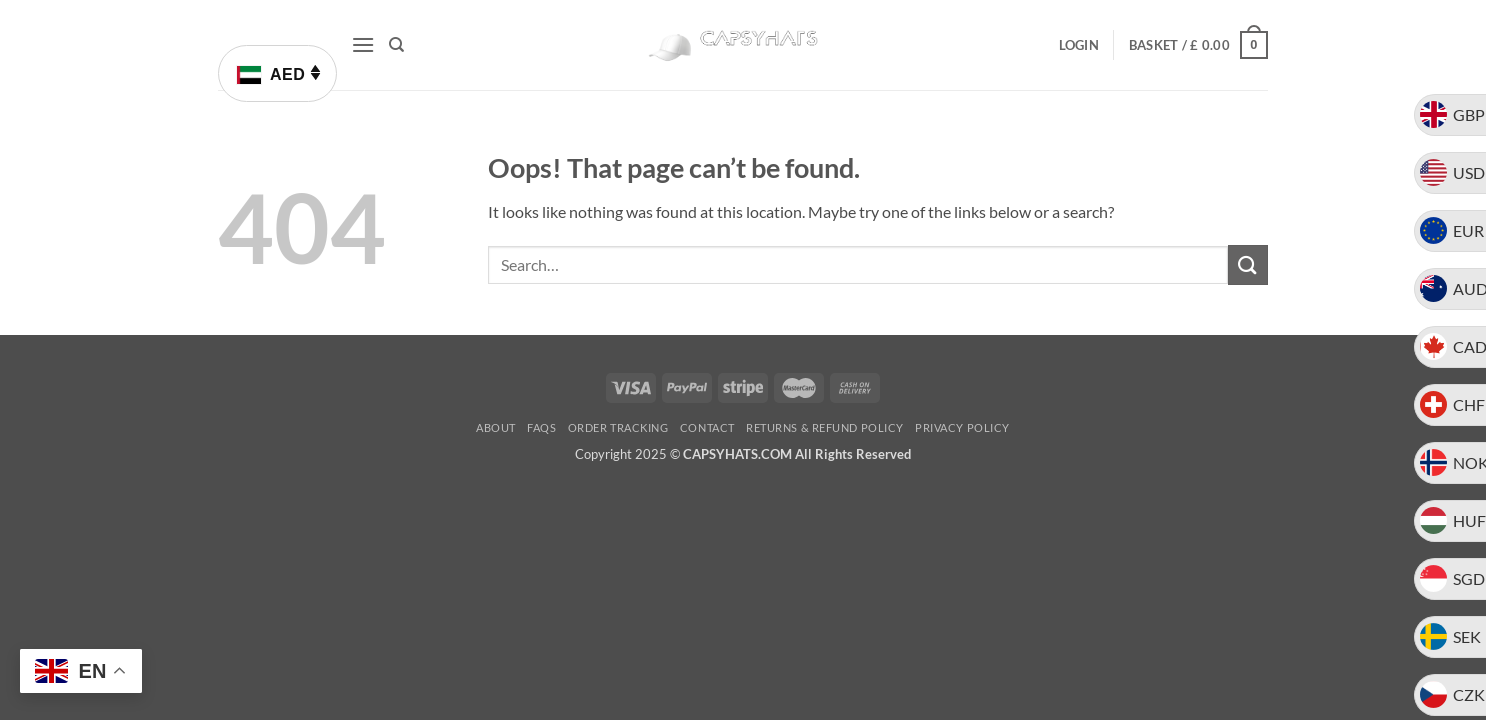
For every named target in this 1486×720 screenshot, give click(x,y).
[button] (363, 44)
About (496, 427)
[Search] (396, 45)
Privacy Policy (962, 427)
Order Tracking (618, 427)
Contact (707, 427)
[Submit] (1248, 264)
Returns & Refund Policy (825, 427)
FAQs (541, 427)
